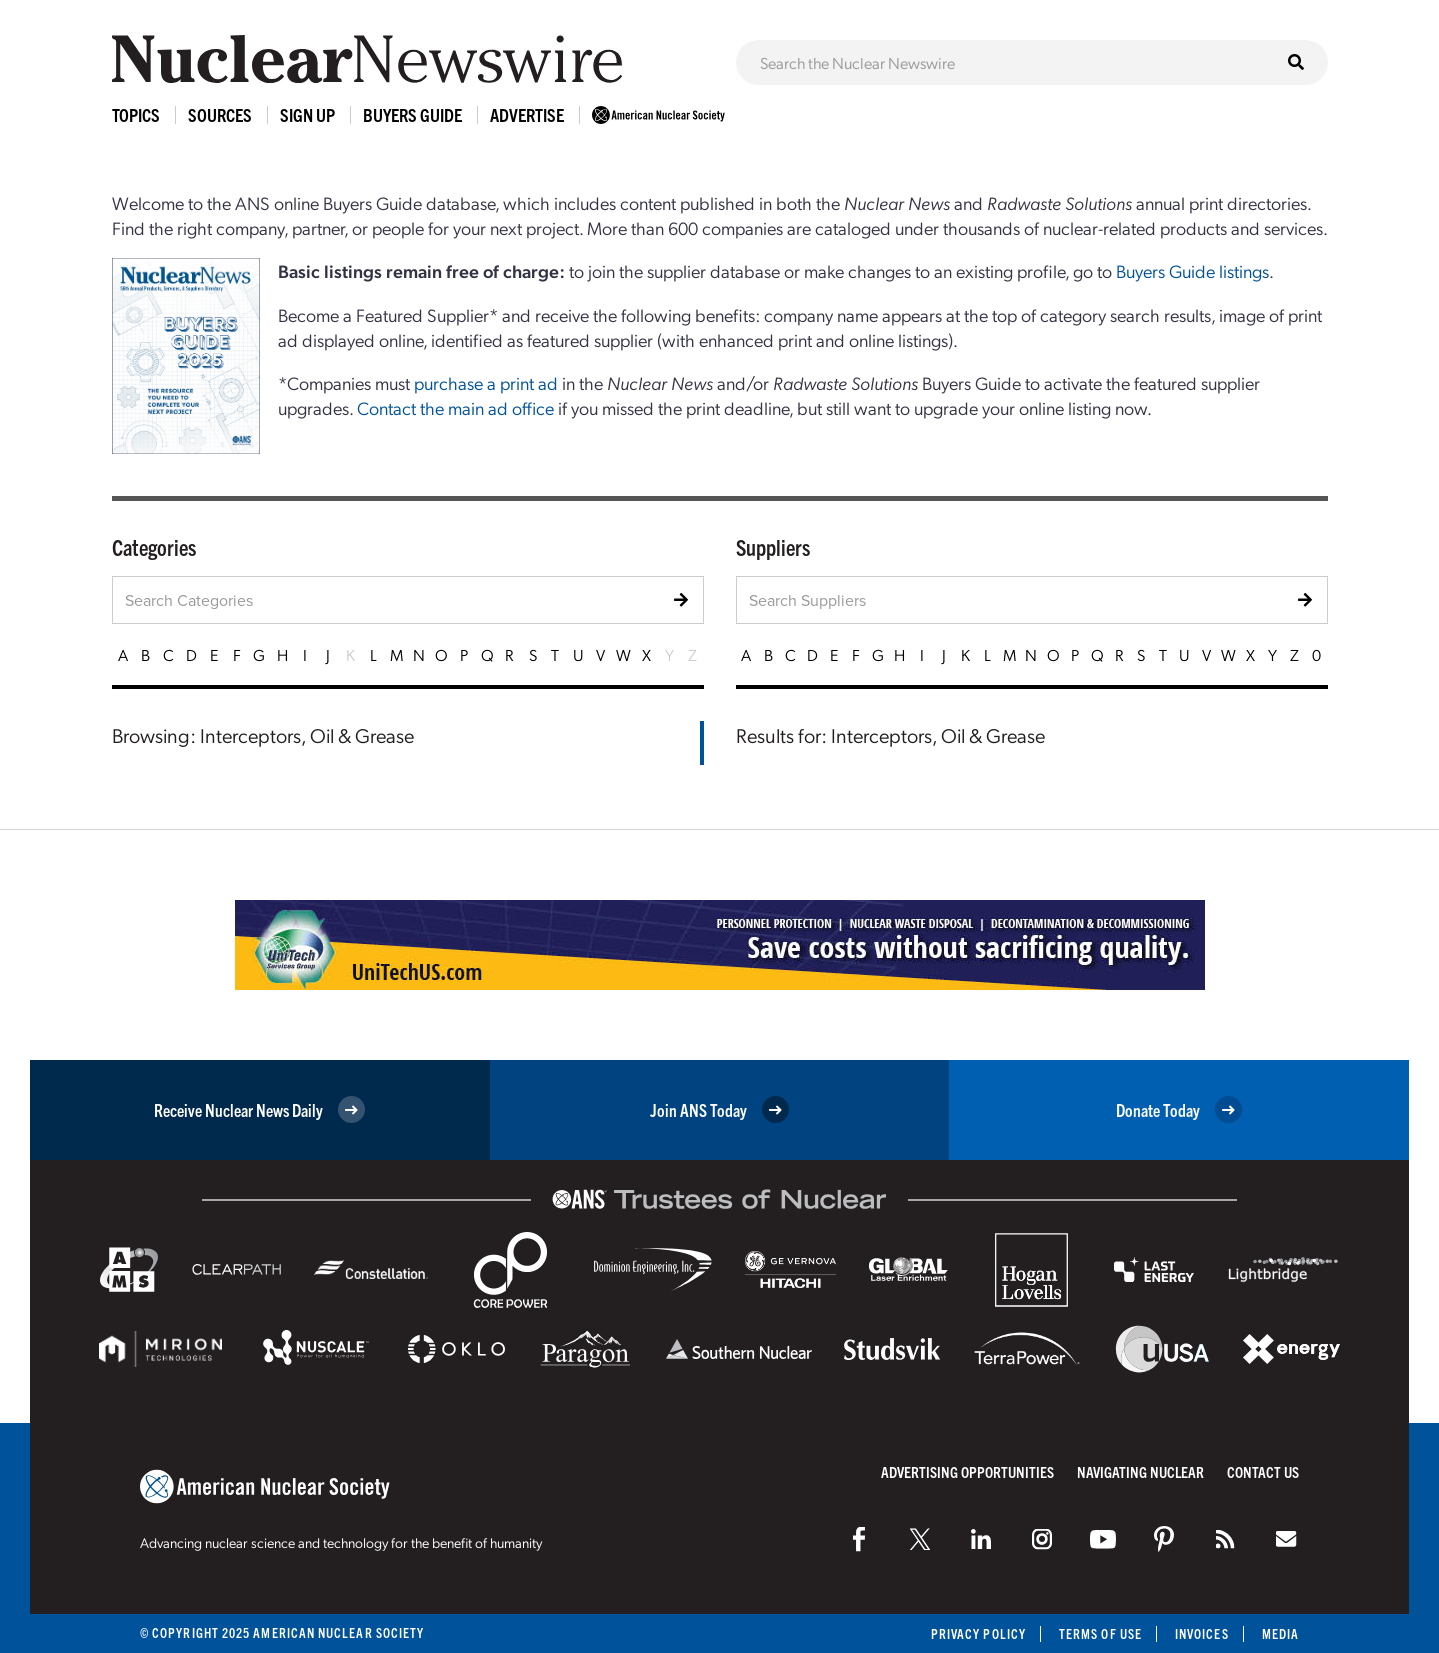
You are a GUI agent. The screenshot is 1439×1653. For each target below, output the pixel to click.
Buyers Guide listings (1192, 270)
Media (1280, 1633)
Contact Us (1263, 1471)
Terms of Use (1100, 1633)
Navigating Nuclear (1140, 1471)
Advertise (527, 114)
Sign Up (307, 114)
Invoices (1202, 1633)
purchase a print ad (486, 382)
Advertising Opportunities (967, 1471)
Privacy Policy (978, 1633)
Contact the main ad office (455, 407)
